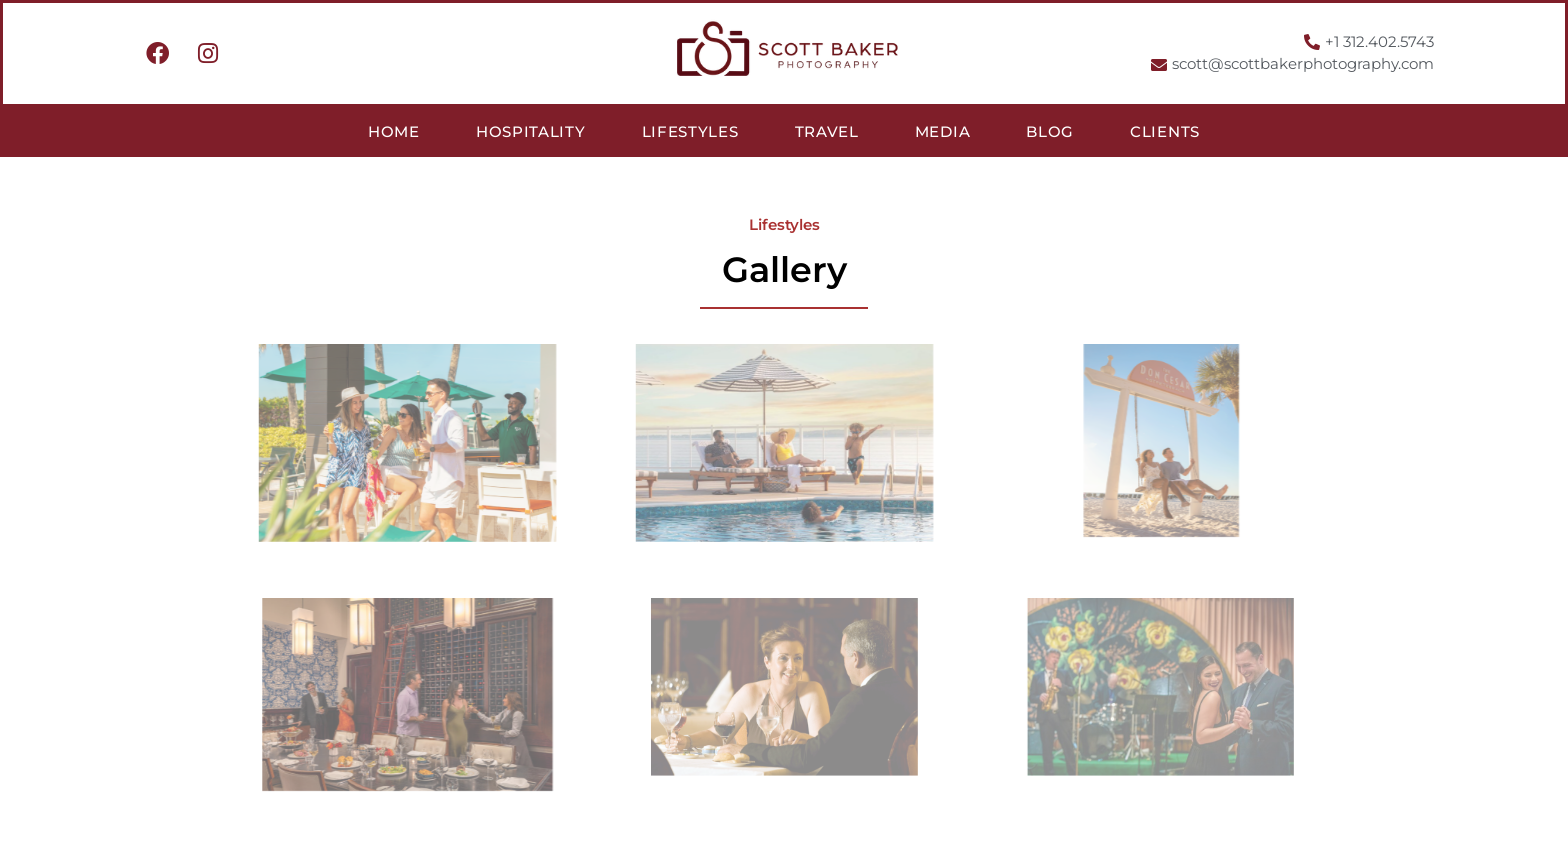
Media (943, 131)
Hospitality (531, 131)
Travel (827, 131)
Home (394, 131)
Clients (1165, 131)
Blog (1050, 131)
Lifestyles (690, 131)
